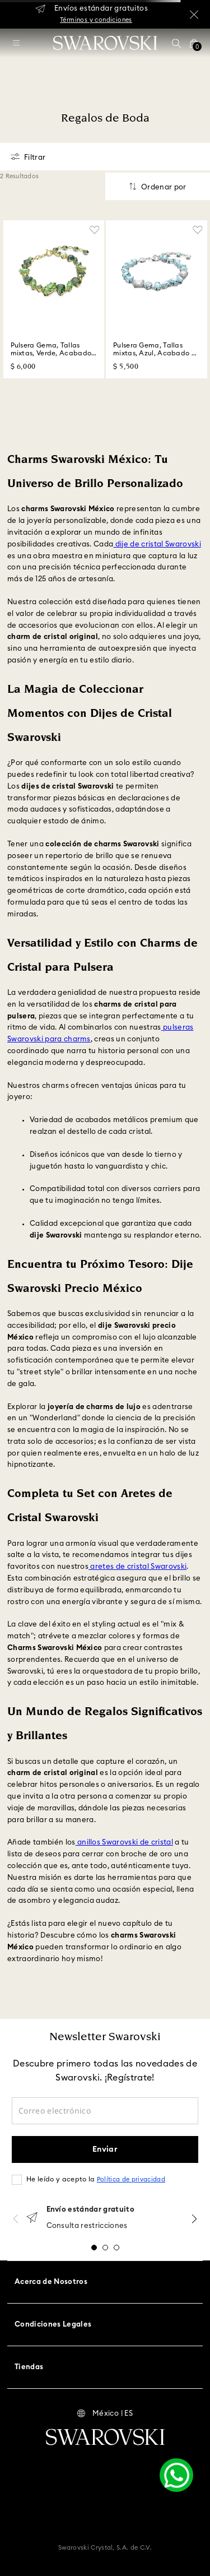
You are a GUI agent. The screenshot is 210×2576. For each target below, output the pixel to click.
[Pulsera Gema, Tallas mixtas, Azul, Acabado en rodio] (156, 299)
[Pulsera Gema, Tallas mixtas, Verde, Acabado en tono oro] (54, 299)
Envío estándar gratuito (90, 2209)
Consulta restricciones (87, 2226)
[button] (176, 43)
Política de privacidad (131, 2179)
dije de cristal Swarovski (156, 544)
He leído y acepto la (95, 2179)
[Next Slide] (194, 2219)
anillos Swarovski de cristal (124, 1842)
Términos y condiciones (96, 20)
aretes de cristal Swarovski (137, 1566)
